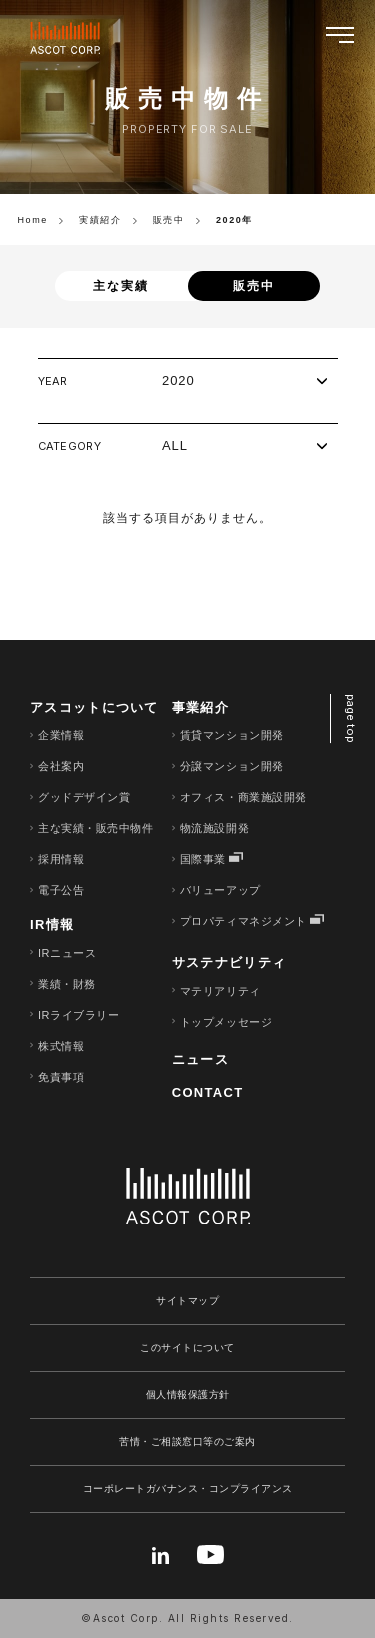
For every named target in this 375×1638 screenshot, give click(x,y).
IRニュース (67, 953)
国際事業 (203, 859)
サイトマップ (187, 1300)
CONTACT (208, 1092)
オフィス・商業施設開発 (243, 797)
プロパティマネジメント (243, 921)
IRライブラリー (78, 1015)
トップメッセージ (226, 1022)
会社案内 (61, 766)
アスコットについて (94, 707)
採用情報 (61, 859)
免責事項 (61, 1077)
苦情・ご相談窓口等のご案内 (187, 1441)
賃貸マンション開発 (232, 735)
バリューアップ (220, 890)
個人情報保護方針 (188, 1394)
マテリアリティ (220, 991)
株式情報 (61, 1046)
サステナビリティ (229, 962)
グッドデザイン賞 (84, 797)
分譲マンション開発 (232, 766)
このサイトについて (187, 1347)
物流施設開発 (214, 828)
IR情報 (52, 924)
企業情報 (61, 735)
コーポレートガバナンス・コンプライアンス (188, 1488)
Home (33, 220)
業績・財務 (67, 984)
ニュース (200, 1059)
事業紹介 (200, 707)
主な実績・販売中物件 (96, 828)
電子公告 (61, 890)
